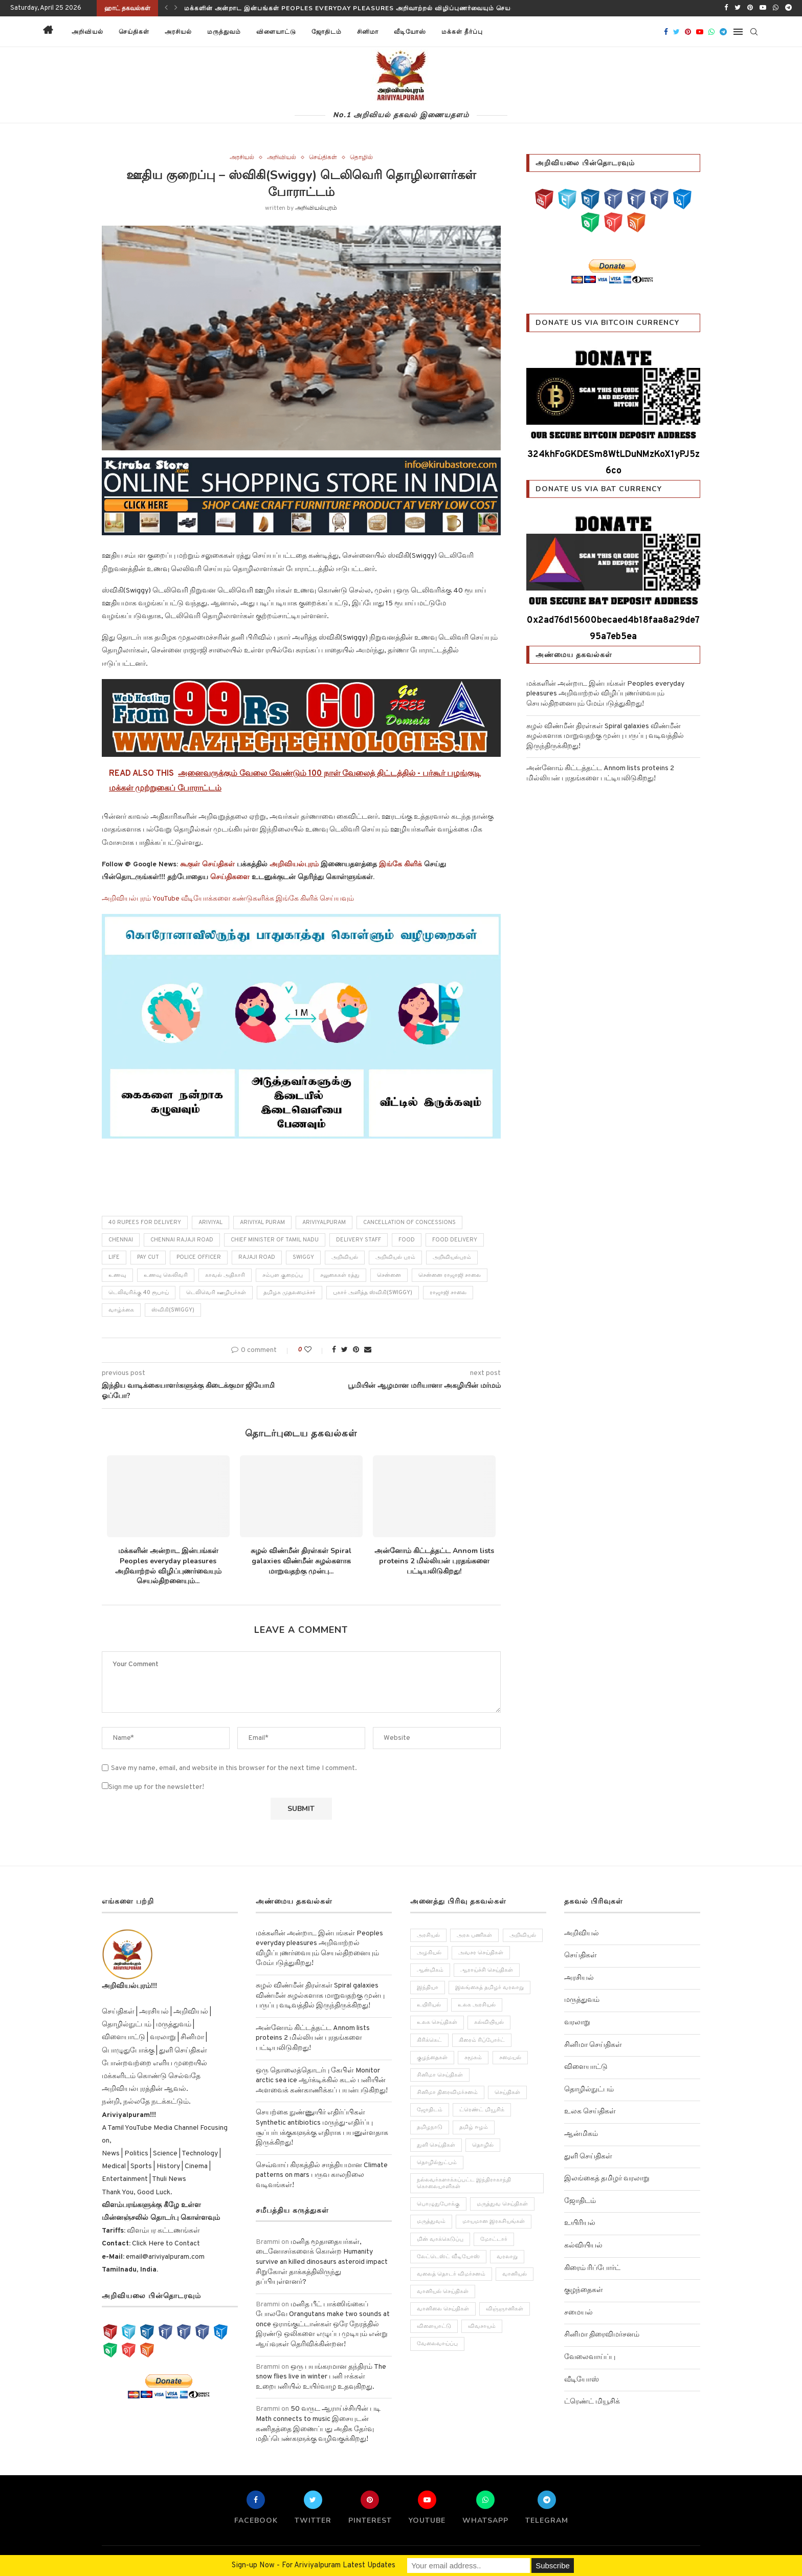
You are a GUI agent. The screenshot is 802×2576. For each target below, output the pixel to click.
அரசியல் (178, 32)
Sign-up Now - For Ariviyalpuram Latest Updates (313, 2565)
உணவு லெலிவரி (166, 1275)
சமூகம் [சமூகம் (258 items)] (473, 2057)
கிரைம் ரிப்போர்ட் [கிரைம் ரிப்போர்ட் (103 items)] (482, 2040)
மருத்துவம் (224, 32)
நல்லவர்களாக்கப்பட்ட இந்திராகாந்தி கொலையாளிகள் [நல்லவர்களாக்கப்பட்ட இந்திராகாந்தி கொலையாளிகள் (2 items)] (464, 2183)
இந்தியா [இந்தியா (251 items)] (427, 1987)
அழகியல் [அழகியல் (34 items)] (429, 1952)
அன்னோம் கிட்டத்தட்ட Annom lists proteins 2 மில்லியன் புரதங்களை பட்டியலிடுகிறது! (434, 1561)
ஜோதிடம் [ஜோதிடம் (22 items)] (429, 2110)
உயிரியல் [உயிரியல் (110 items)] (429, 2005)
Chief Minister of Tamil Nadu (275, 1239)
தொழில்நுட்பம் (589, 2089)
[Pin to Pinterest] (356, 1350)
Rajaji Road (256, 1257)
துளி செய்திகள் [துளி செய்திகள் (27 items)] (436, 2145)
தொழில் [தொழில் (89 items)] (483, 2145)
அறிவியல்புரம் (316, 208)
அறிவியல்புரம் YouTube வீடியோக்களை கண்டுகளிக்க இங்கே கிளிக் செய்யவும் (228, 898)
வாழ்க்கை (121, 1310)
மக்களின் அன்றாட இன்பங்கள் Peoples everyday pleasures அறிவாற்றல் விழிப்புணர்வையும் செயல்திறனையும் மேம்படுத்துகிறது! (395, 8)
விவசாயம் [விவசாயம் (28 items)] (482, 2326)
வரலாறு (577, 2022)
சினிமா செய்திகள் (593, 2045)
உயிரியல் (579, 2223)
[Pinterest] (750, 8)
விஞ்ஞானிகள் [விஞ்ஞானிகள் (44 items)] (505, 2309)
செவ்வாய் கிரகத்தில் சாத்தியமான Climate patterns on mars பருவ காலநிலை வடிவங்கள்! (322, 2175)
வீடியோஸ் (410, 32)
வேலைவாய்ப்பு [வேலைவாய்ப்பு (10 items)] (437, 2344)
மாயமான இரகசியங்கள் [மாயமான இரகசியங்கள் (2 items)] (494, 2221)
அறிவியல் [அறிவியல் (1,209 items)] (523, 1935)
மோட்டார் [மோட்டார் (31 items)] (494, 2239)
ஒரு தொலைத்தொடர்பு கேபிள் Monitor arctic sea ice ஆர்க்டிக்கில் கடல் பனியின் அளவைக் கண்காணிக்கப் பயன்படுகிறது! (322, 2080)
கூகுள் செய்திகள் (207, 864)
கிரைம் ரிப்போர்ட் (592, 2268)
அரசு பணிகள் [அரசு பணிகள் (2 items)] (475, 1935)
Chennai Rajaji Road (181, 1239)
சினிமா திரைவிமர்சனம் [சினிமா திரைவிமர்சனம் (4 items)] (447, 2092)
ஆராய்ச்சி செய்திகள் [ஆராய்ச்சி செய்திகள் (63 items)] (487, 1970)
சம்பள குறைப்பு (282, 1275)
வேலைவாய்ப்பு (589, 2357)
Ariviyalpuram (324, 1222)
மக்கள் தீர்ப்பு (462, 32)
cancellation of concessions (409, 1222)
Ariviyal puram (262, 1222)
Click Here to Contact (165, 2243)
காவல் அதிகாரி (225, 1275)
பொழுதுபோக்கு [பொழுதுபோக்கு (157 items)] (438, 2204)
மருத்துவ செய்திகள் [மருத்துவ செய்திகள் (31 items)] (502, 2204)
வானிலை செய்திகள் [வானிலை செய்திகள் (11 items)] (443, 2309)
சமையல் (578, 2312)
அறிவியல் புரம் (395, 1257)
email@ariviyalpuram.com (164, 2257)
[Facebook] (726, 8)
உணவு (117, 1275)
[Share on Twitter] (344, 1350)
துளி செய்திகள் (588, 2156)
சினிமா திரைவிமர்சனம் (601, 2334)
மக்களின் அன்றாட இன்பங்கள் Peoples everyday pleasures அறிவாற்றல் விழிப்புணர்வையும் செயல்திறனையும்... (168, 1566)
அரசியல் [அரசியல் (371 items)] (428, 1935)
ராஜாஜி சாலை (448, 1292)
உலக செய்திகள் (590, 2111)
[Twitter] (737, 8)
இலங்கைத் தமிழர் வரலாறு (607, 2178)
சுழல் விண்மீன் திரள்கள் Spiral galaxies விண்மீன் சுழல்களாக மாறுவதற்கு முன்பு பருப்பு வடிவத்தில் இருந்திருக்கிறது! (605, 736)
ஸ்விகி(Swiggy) (172, 1310)
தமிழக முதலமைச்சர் (289, 1292)
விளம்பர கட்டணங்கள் (162, 2230)
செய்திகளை (230, 877)
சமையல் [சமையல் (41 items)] (511, 2057)
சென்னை (389, 1275)
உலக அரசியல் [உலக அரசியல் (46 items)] (477, 2005)
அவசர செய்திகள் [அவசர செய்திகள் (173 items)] (481, 1952)
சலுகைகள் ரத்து (340, 1275)
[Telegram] (788, 8)
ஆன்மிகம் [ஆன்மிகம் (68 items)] (430, 1970)
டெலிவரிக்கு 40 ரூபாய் (138, 1292)
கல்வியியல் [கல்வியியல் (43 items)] (489, 2022)
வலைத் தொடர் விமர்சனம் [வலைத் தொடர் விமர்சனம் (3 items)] (451, 2274)
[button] (503, 32)
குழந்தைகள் (583, 2290)
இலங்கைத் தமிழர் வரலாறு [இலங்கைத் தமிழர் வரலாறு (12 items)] (490, 1987)
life (114, 1257)
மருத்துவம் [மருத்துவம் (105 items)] (431, 2221)
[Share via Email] (367, 1350)
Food (406, 1239)
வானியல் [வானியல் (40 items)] (515, 2274)
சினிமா (367, 32)
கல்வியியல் (583, 2245)
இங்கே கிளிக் (400, 864)
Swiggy (303, 1257)
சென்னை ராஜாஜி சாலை (449, 1275)
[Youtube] (763, 8)
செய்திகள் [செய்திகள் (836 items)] (508, 2092)
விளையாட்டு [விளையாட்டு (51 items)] (434, 2326)
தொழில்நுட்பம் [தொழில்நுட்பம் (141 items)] (437, 2162)
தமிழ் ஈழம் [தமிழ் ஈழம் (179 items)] (474, 2127)
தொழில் (361, 157)
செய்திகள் (134, 32)
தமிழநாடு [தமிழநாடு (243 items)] (429, 2127)
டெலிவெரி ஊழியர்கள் (216, 1292)
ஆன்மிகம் (581, 2134)
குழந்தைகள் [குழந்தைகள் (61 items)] (432, 2057)
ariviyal (210, 1222)
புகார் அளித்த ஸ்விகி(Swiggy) (372, 1292)
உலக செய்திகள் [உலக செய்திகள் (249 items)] (437, 2022)
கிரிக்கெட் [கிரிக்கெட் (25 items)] (429, 2040)
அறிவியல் (87, 32)
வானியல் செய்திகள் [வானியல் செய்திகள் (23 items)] (443, 2292)
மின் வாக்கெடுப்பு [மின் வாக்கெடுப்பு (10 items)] (440, 2239)
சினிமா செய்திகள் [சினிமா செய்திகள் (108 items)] (440, 2075)
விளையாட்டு (276, 32)
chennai (120, 1239)
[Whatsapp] (775, 8)
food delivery (454, 1239)
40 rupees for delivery (144, 1222)
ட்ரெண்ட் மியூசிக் (592, 2401)
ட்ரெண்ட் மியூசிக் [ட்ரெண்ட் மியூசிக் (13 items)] (482, 2110)
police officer (198, 1257)
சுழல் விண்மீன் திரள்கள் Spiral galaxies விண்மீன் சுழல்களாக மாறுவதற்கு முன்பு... (301, 1561)
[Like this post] (314, 1350)
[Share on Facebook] (334, 1350)
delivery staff (358, 1239)
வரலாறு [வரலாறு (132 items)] (507, 2256)
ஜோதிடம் (326, 32)
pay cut (148, 1257)
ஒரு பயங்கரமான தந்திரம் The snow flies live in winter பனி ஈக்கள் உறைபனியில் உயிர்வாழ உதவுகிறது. (321, 2377)
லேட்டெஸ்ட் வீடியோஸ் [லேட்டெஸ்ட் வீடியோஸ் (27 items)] (448, 2256)
